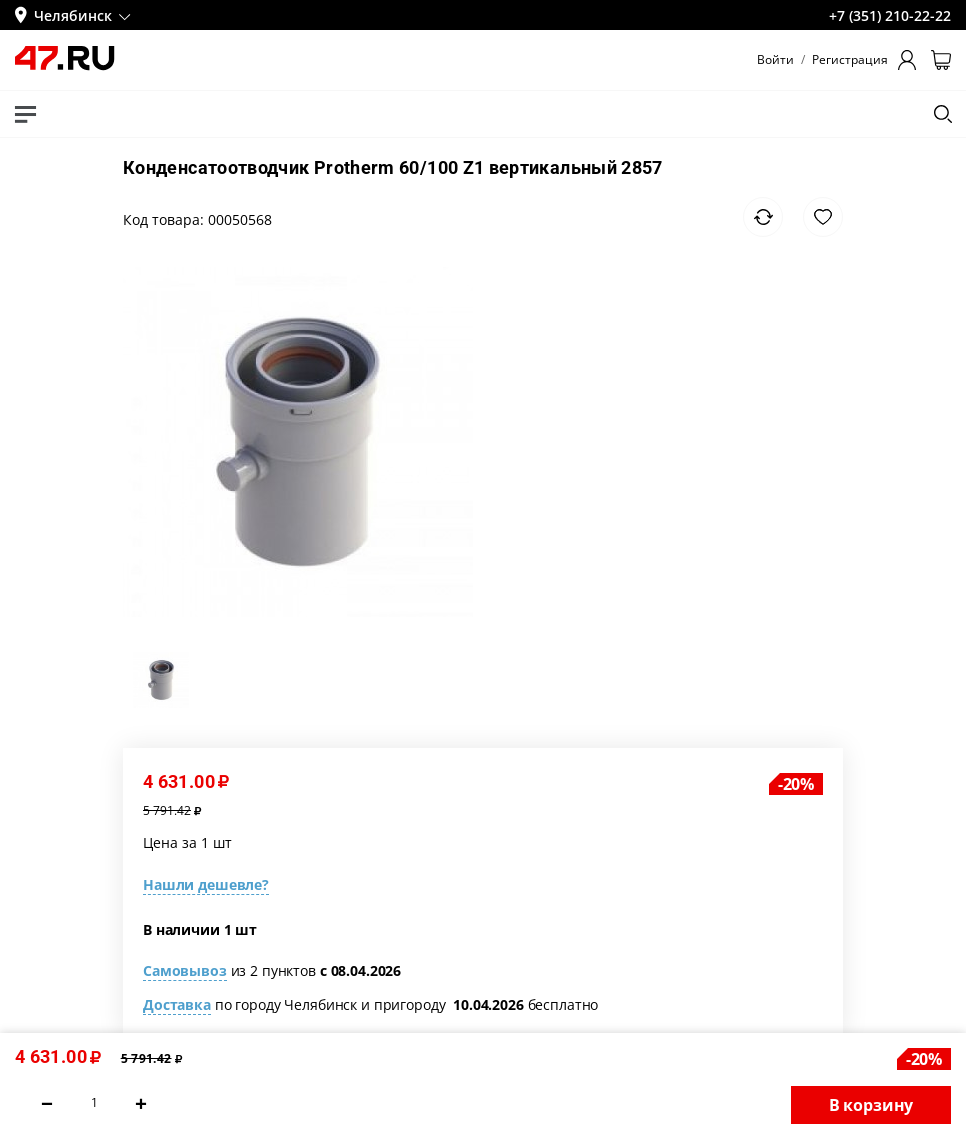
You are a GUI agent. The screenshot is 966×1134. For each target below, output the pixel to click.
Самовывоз (185, 970)
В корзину (871, 1105)
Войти (775, 60)
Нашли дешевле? (206, 884)
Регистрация (850, 60)
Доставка (177, 1004)
